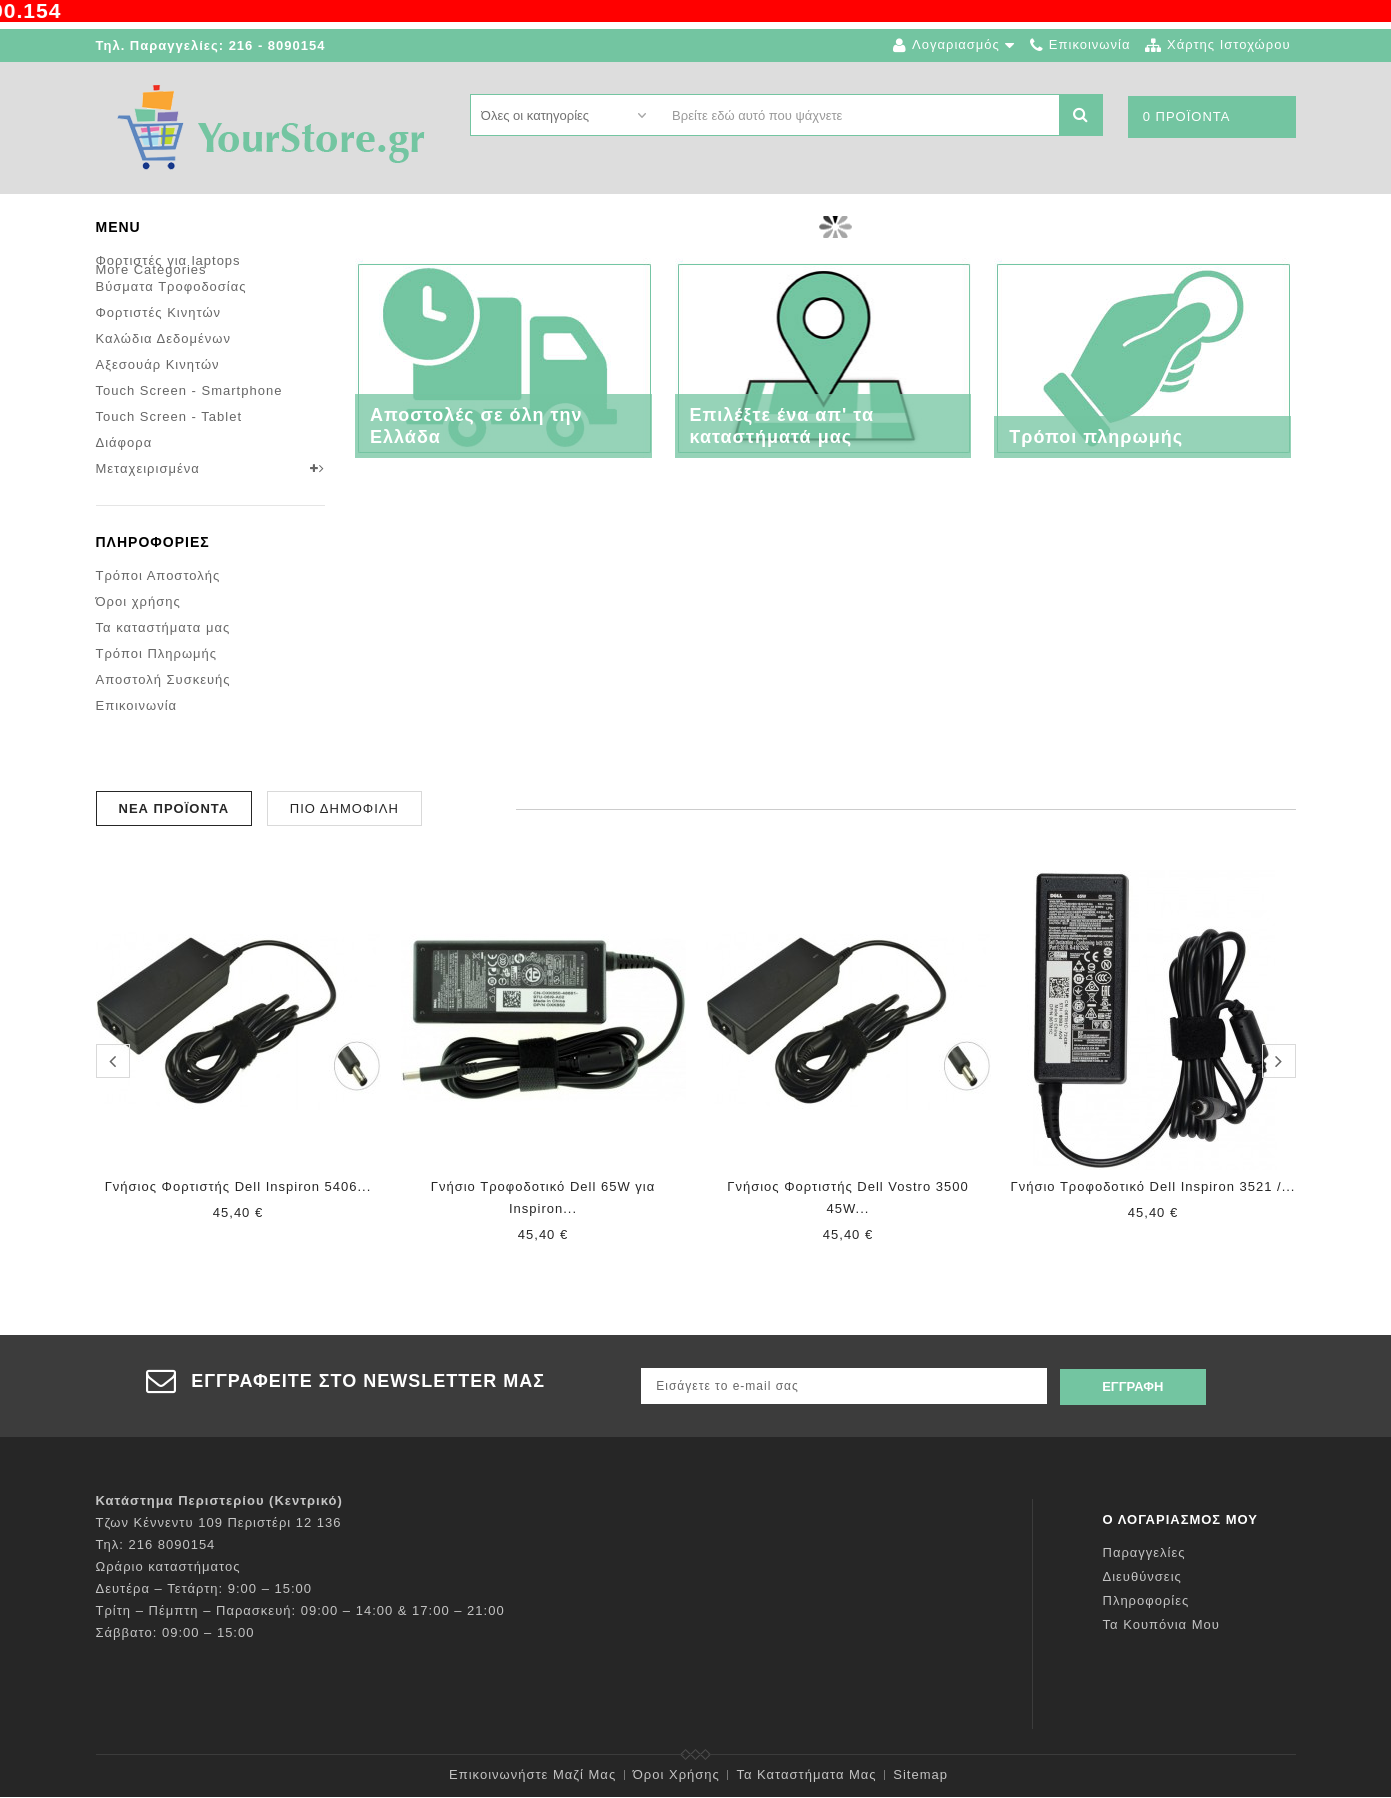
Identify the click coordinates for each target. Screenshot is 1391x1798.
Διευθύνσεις (1142, 1577)
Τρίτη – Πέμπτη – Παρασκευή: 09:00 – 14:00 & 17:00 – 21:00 (300, 1611)
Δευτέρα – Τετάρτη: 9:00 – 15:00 (204, 1589)
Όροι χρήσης (138, 625)
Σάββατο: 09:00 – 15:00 (175, 1633)
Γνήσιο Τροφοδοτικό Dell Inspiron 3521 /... (1153, 1190)
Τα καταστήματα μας (163, 651)
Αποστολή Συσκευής (163, 703)
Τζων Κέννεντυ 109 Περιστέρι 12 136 (219, 1523)
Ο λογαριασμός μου (1181, 1520)
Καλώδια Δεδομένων (163, 338)
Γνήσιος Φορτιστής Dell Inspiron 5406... (238, 1190)
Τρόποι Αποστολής (158, 599)
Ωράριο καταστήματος (168, 1567)
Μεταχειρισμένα (148, 468)
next (1279, 1066)
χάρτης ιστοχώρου (1228, 44)
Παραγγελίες (1144, 1553)
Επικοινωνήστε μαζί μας (532, 1775)
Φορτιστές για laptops (168, 260)
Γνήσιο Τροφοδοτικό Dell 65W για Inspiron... (543, 1201)
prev (113, 1066)
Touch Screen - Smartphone (189, 390)
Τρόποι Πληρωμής (157, 677)
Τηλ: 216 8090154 (156, 1545)
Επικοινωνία (137, 729)
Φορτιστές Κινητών (159, 312)
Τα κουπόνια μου (1161, 1625)
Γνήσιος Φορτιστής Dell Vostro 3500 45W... (847, 1201)
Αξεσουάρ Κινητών (158, 364)
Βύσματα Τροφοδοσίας (171, 286)
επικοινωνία (1090, 44)
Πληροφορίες (153, 566)
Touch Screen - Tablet (169, 416)
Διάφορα (124, 442)
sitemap (920, 1775)
